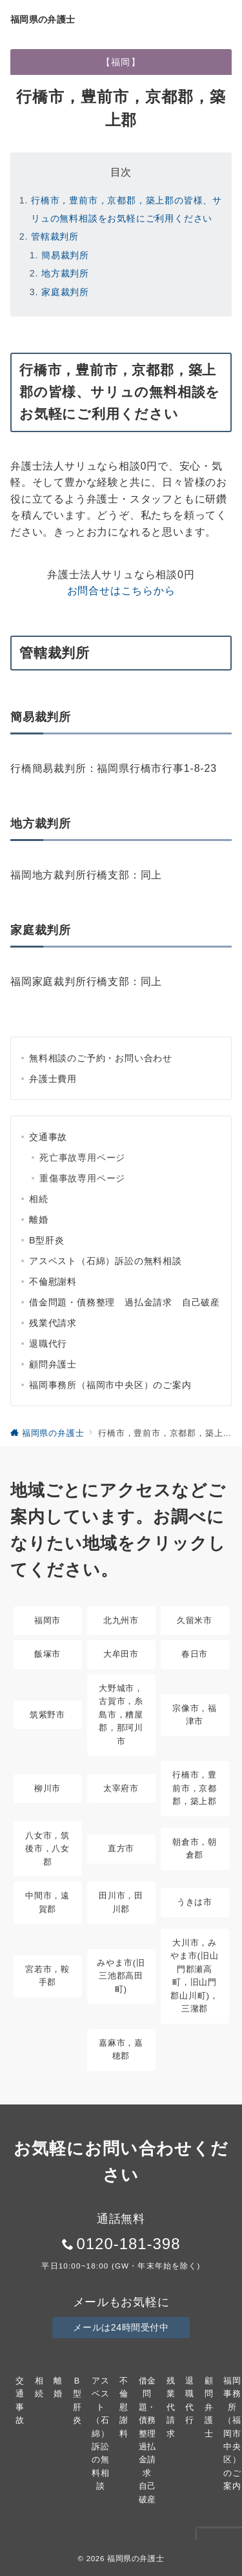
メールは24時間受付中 (120, 2327)
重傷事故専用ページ (82, 1178)
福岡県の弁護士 (42, 19)
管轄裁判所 (55, 236)
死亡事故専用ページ (82, 1157)
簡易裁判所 (65, 255)
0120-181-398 (128, 2243)
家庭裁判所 (65, 292)
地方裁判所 (65, 273)
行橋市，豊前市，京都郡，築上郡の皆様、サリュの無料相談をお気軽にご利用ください (126, 209)
